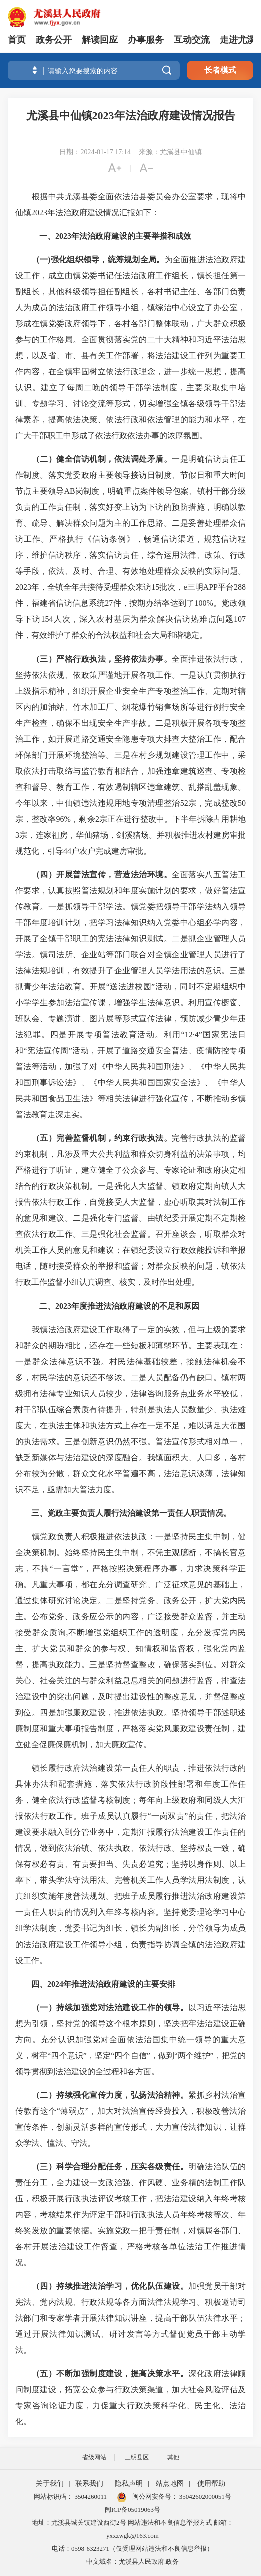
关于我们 (50, 2483)
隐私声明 (129, 2483)
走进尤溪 (238, 40)
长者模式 (220, 70)
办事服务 (146, 40)
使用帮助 (211, 2483)
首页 (17, 40)
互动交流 (192, 40)
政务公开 (54, 40)
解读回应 (100, 40)
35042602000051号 (205, 2496)
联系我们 (89, 2483)
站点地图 (170, 2483)
